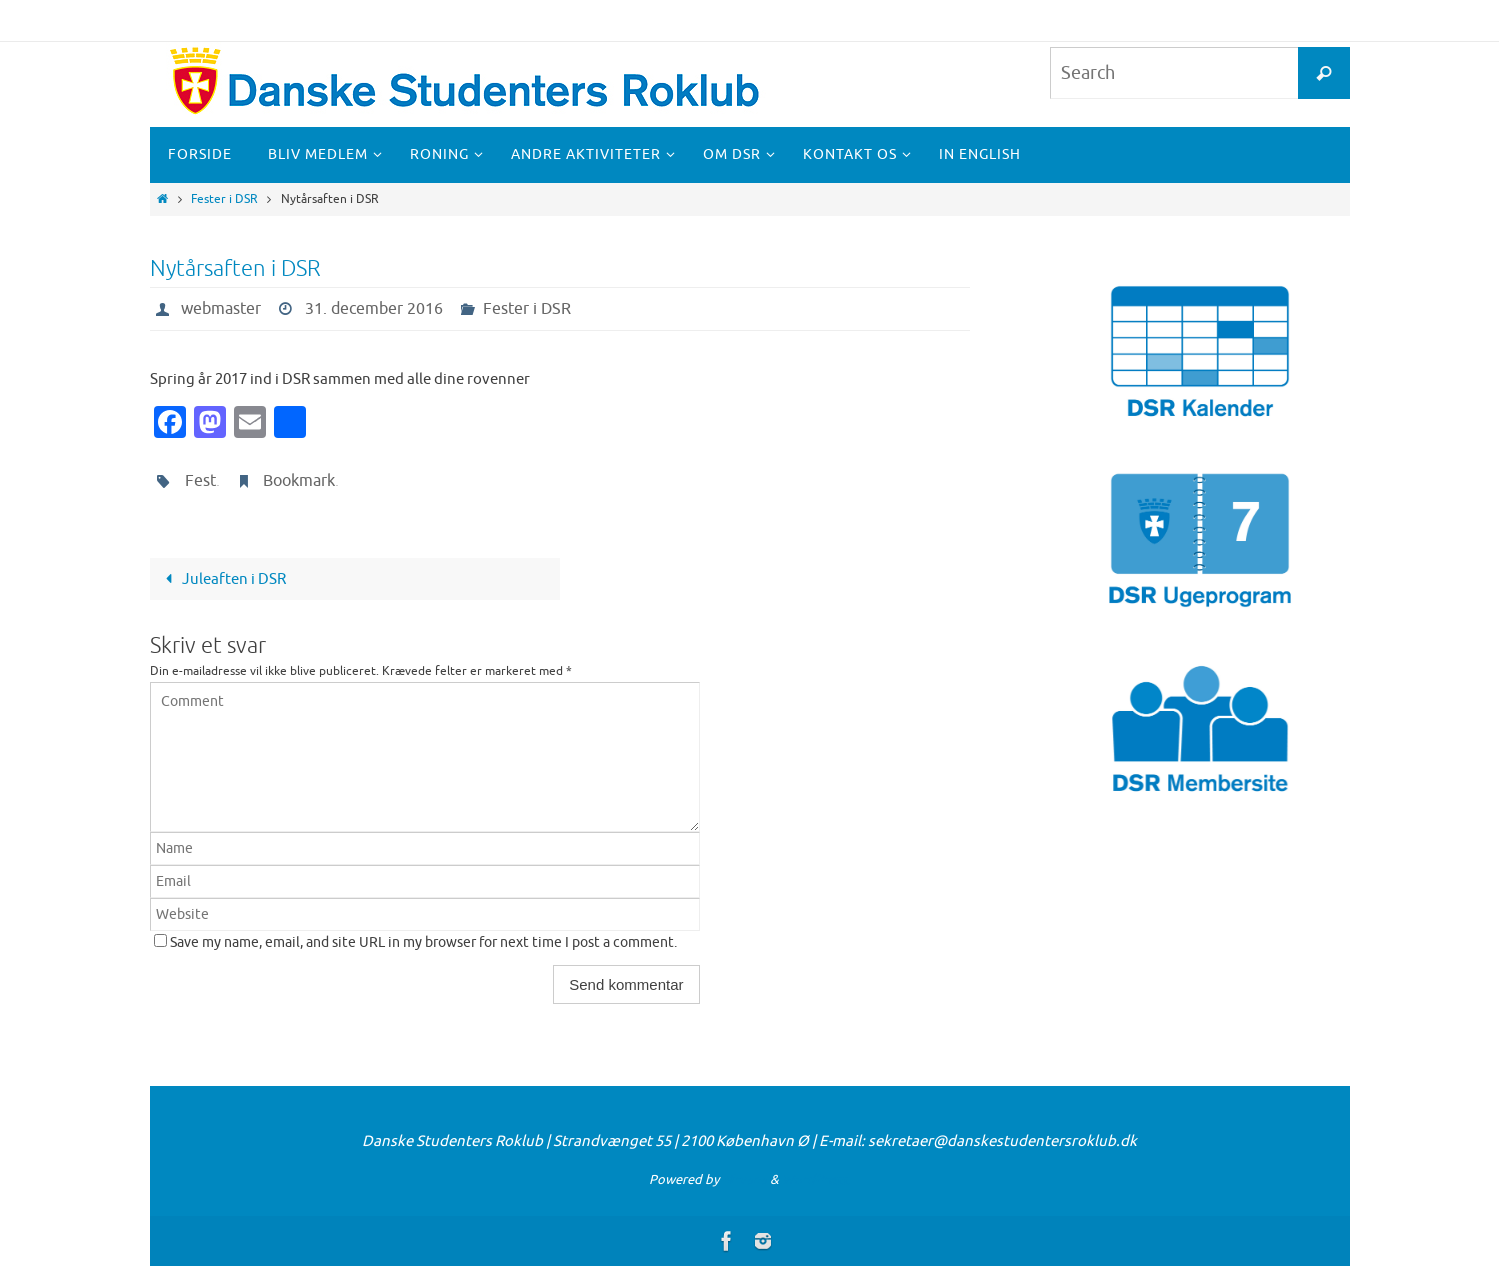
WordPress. (816, 1179)
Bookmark (299, 481)
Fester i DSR (224, 199)
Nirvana (744, 1179)
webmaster (221, 309)
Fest (200, 481)
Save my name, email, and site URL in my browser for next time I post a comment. (423, 942)
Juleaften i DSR (222, 579)
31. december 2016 (374, 309)
